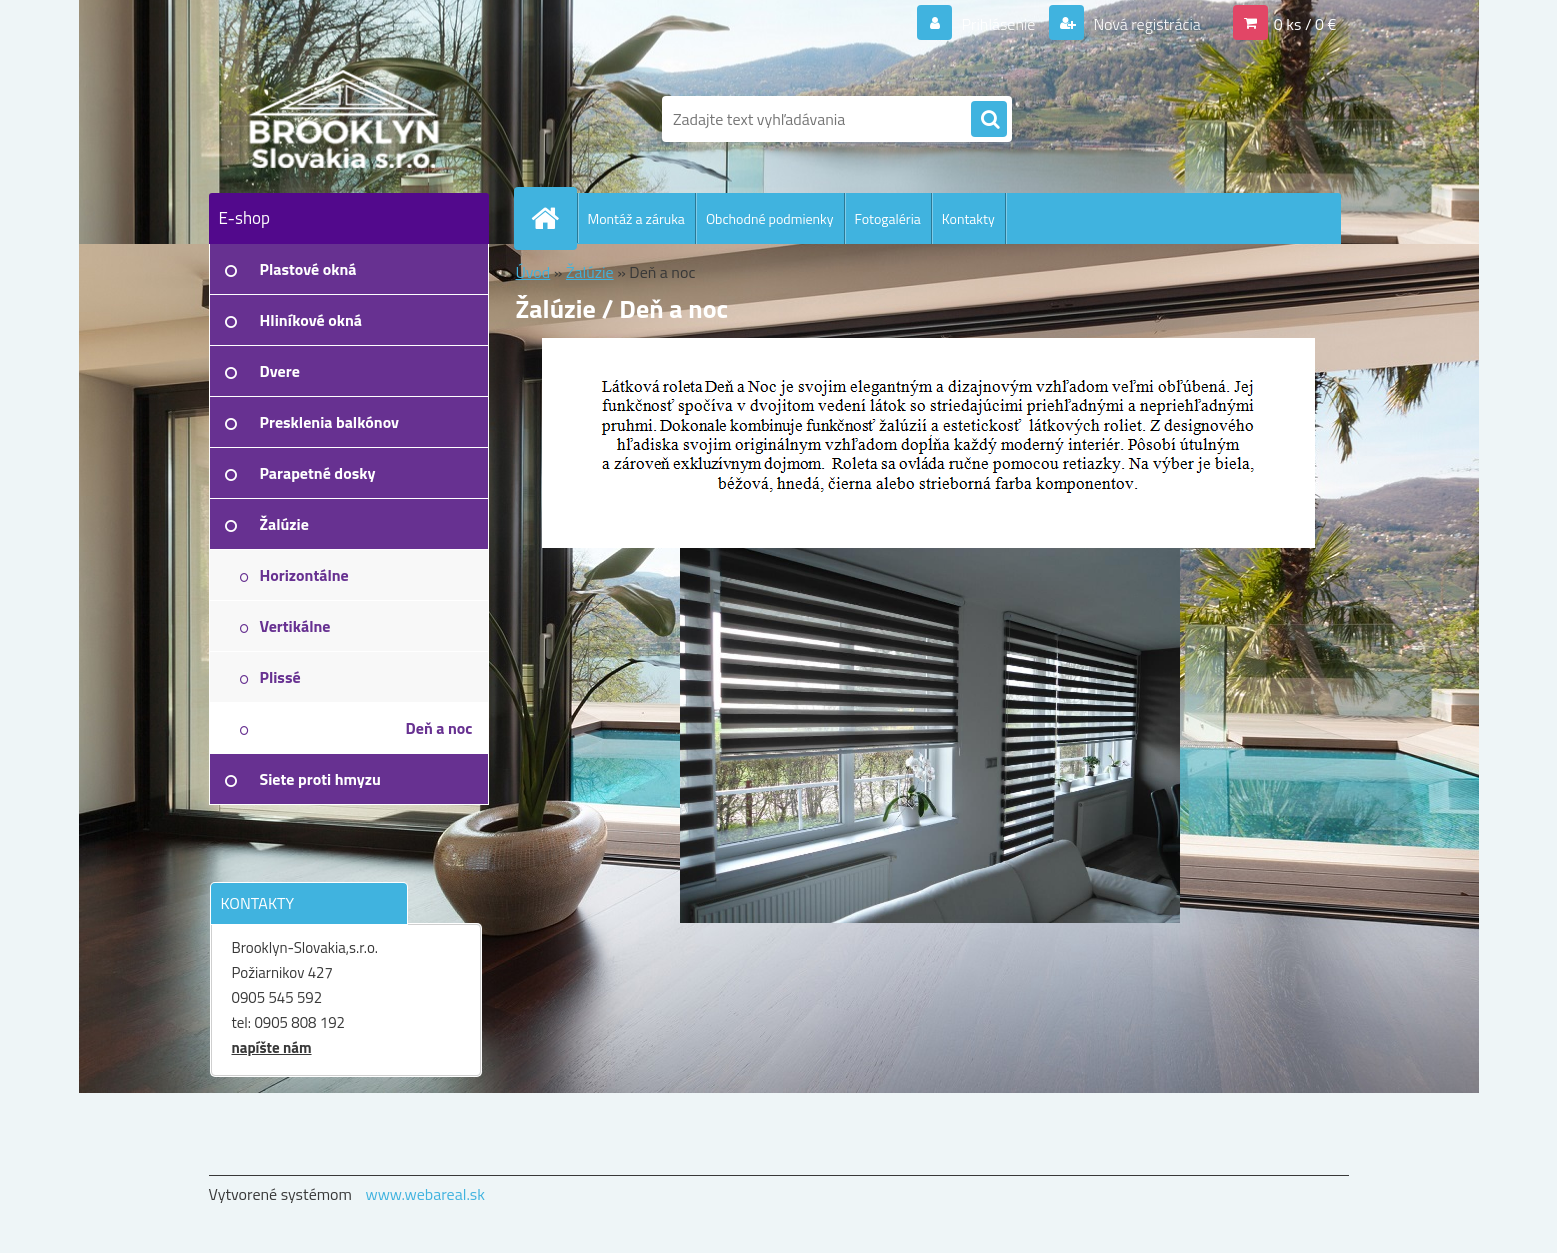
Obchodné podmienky (770, 218)
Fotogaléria (888, 218)
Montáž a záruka (636, 218)
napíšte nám (272, 1047)
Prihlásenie (998, 24)
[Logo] (346, 119)
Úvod (533, 272)
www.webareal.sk (425, 1194)
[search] (989, 120)
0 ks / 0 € (1305, 24)
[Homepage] (554, 218)
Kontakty (968, 218)
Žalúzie (590, 272)
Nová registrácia (1145, 24)
